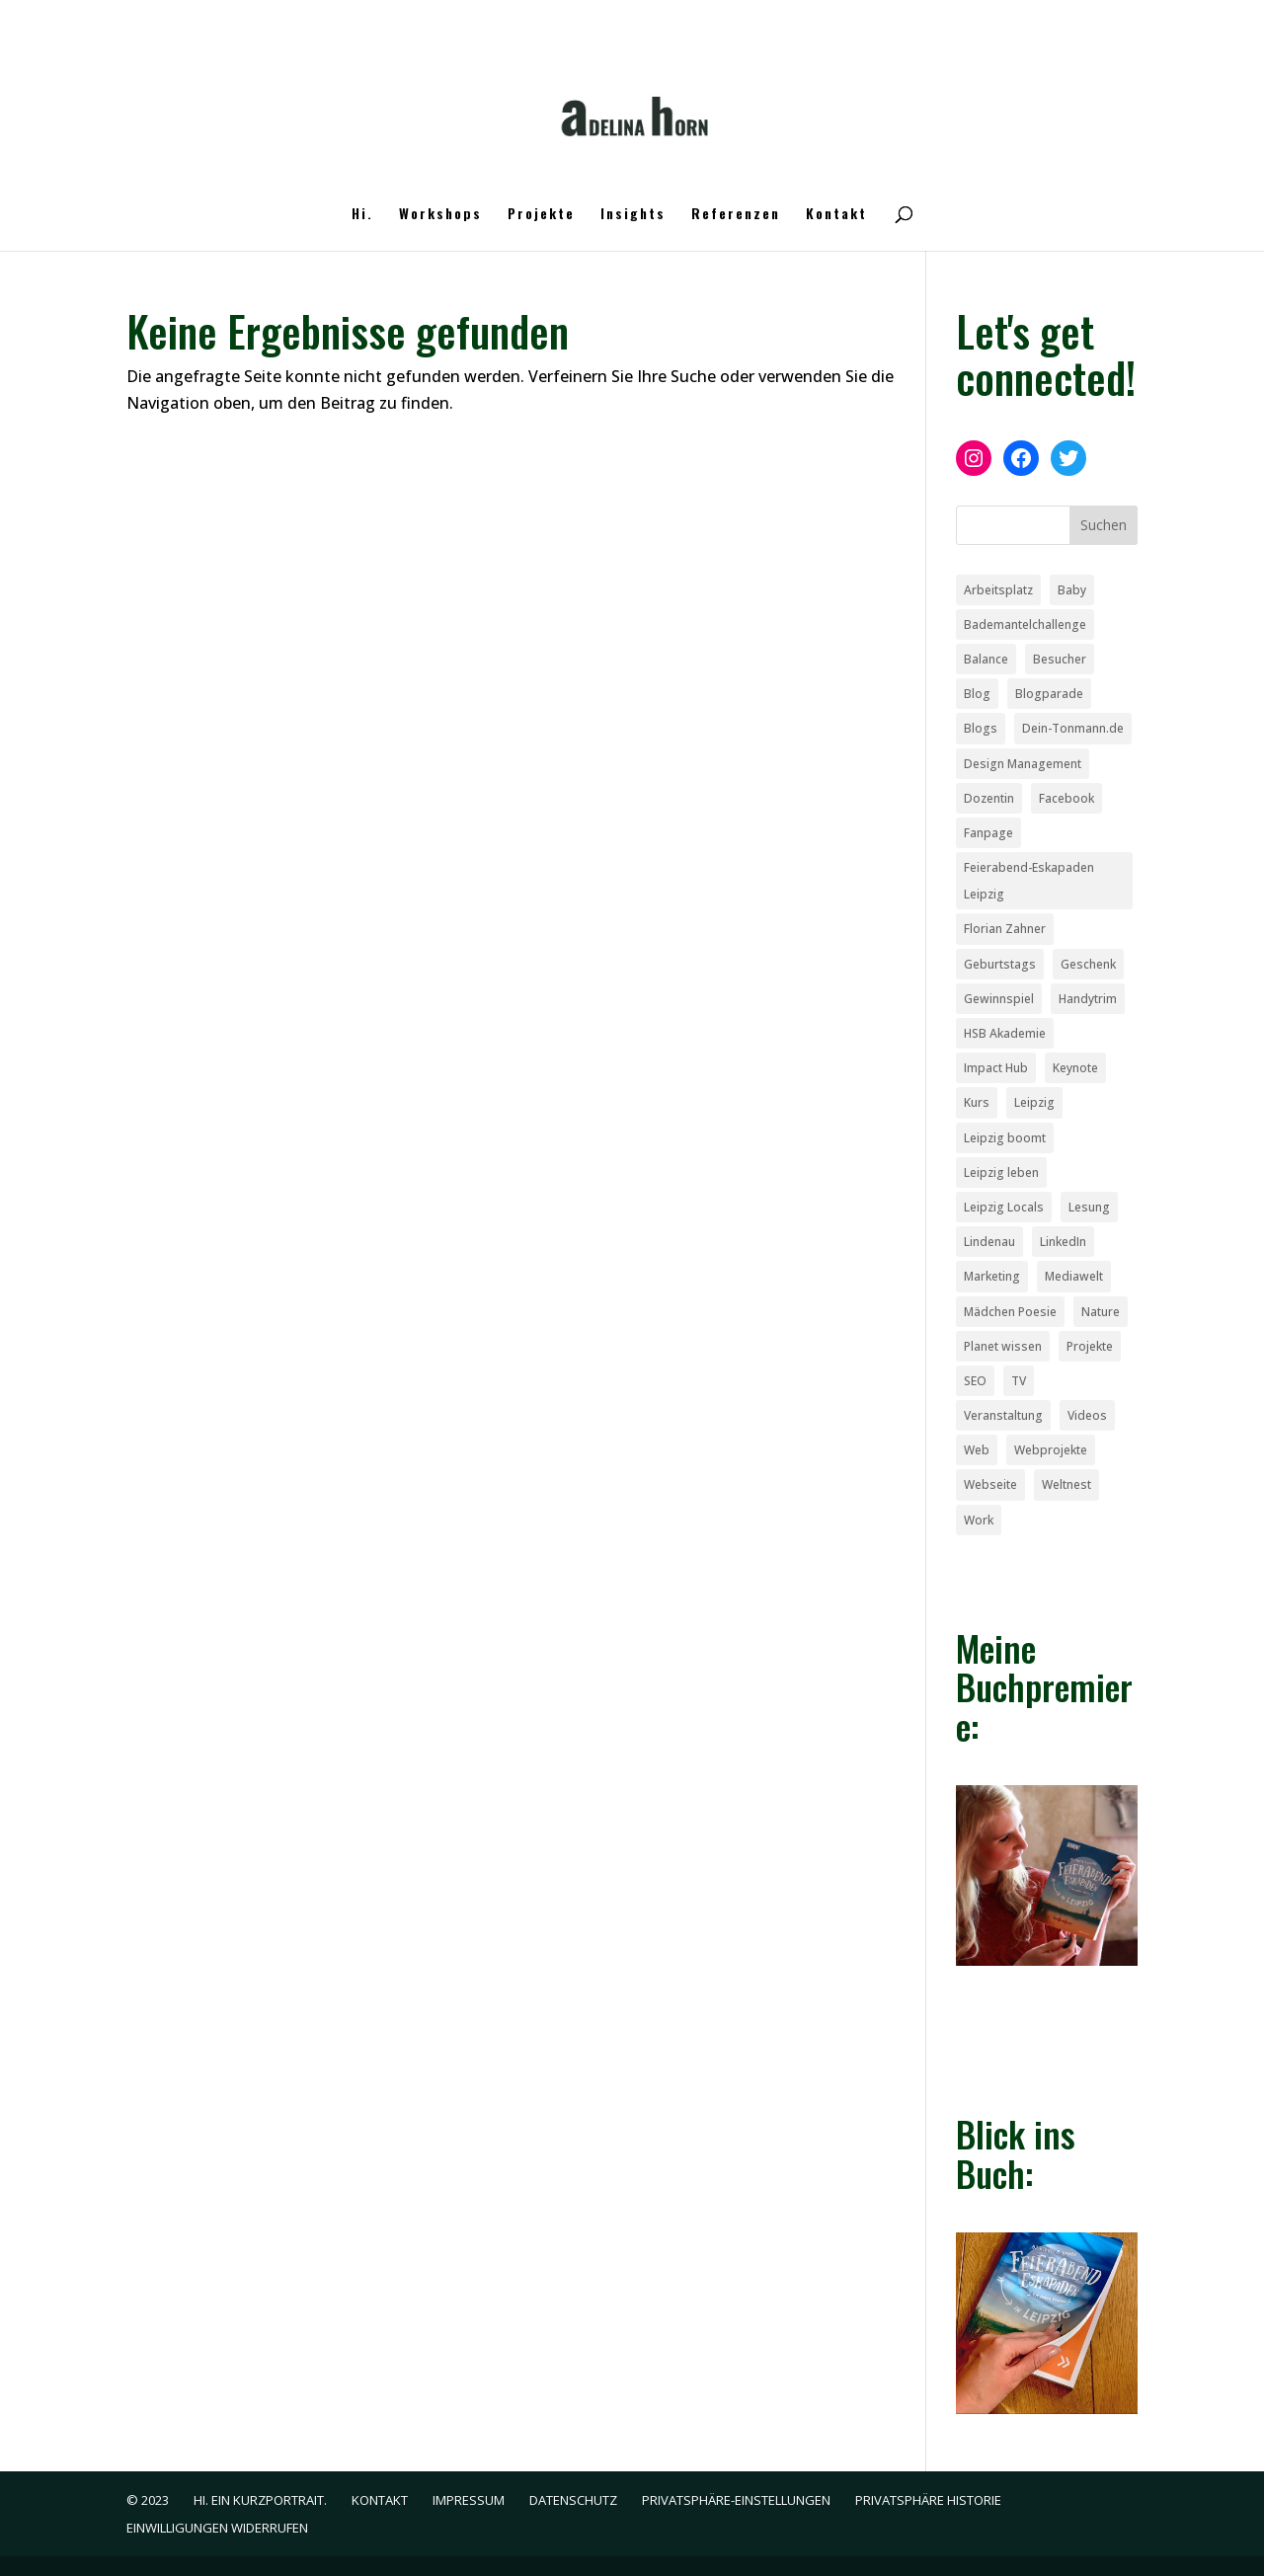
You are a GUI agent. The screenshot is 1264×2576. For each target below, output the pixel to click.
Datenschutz (573, 2500)
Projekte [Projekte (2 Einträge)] (1089, 1346)
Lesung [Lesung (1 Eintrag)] (1089, 1207)
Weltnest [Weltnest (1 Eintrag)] (1066, 1484)
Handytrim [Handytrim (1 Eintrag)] (1088, 998)
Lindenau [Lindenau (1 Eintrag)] (989, 1241)
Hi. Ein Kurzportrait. (260, 2500)
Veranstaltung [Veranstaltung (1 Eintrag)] (1003, 1415)
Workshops (440, 214)
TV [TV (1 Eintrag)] (1018, 1380)
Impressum (469, 2500)
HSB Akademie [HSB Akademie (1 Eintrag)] (1005, 1033)
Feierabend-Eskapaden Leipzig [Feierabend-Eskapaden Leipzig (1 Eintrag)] (1029, 880)
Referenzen (735, 214)
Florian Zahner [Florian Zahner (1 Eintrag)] (1005, 928)
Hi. (362, 214)
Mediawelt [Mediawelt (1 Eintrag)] (1074, 1276)
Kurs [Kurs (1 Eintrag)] (976, 1102)
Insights (633, 214)
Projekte (541, 214)
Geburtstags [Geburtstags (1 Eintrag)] (1000, 964)
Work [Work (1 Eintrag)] (978, 1520)
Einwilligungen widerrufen (217, 2528)
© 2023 (147, 2500)
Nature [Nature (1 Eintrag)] (1100, 1311)
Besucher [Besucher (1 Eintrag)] (1059, 659)
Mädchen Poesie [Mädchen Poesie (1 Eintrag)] (1010, 1311)
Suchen (1103, 524)
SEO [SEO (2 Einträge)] (975, 1380)
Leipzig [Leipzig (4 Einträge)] (1034, 1102)
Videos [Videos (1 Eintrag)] (1087, 1415)
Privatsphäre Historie (928, 2500)
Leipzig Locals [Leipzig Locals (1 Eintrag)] (1004, 1207)
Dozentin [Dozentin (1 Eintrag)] (989, 798)
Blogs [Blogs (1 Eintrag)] (980, 728)
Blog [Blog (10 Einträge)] (977, 693)
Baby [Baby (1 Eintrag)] (1072, 590)
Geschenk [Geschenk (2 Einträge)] (1088, 964)
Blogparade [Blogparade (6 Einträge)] (1049, 693)
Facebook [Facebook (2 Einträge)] (1066, 798)
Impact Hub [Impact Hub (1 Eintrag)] (996, 1067)
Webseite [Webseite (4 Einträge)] (990, 1484)
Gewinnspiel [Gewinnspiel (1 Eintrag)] (999, 998)
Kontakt (836, 214)
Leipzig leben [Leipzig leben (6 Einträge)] (1001, 1172)
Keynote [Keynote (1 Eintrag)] (1075, 1067)
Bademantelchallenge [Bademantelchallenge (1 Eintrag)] (1025, 624)
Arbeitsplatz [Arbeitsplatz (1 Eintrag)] (998, 590)
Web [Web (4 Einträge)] (976, 1450)
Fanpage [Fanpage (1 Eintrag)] (988, 832)
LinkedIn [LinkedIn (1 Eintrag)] (1063, 1241)
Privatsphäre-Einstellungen (736, 2500)
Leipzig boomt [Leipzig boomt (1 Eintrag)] (1005, 1138)
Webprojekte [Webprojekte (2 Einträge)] (1050, 1450)
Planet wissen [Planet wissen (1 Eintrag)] (1003, 1346)
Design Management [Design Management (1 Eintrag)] (1022, 763)
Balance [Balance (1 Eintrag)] (986, 659)
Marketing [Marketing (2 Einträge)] (992, 1276)
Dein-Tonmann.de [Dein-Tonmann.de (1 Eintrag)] (1073, 728)
